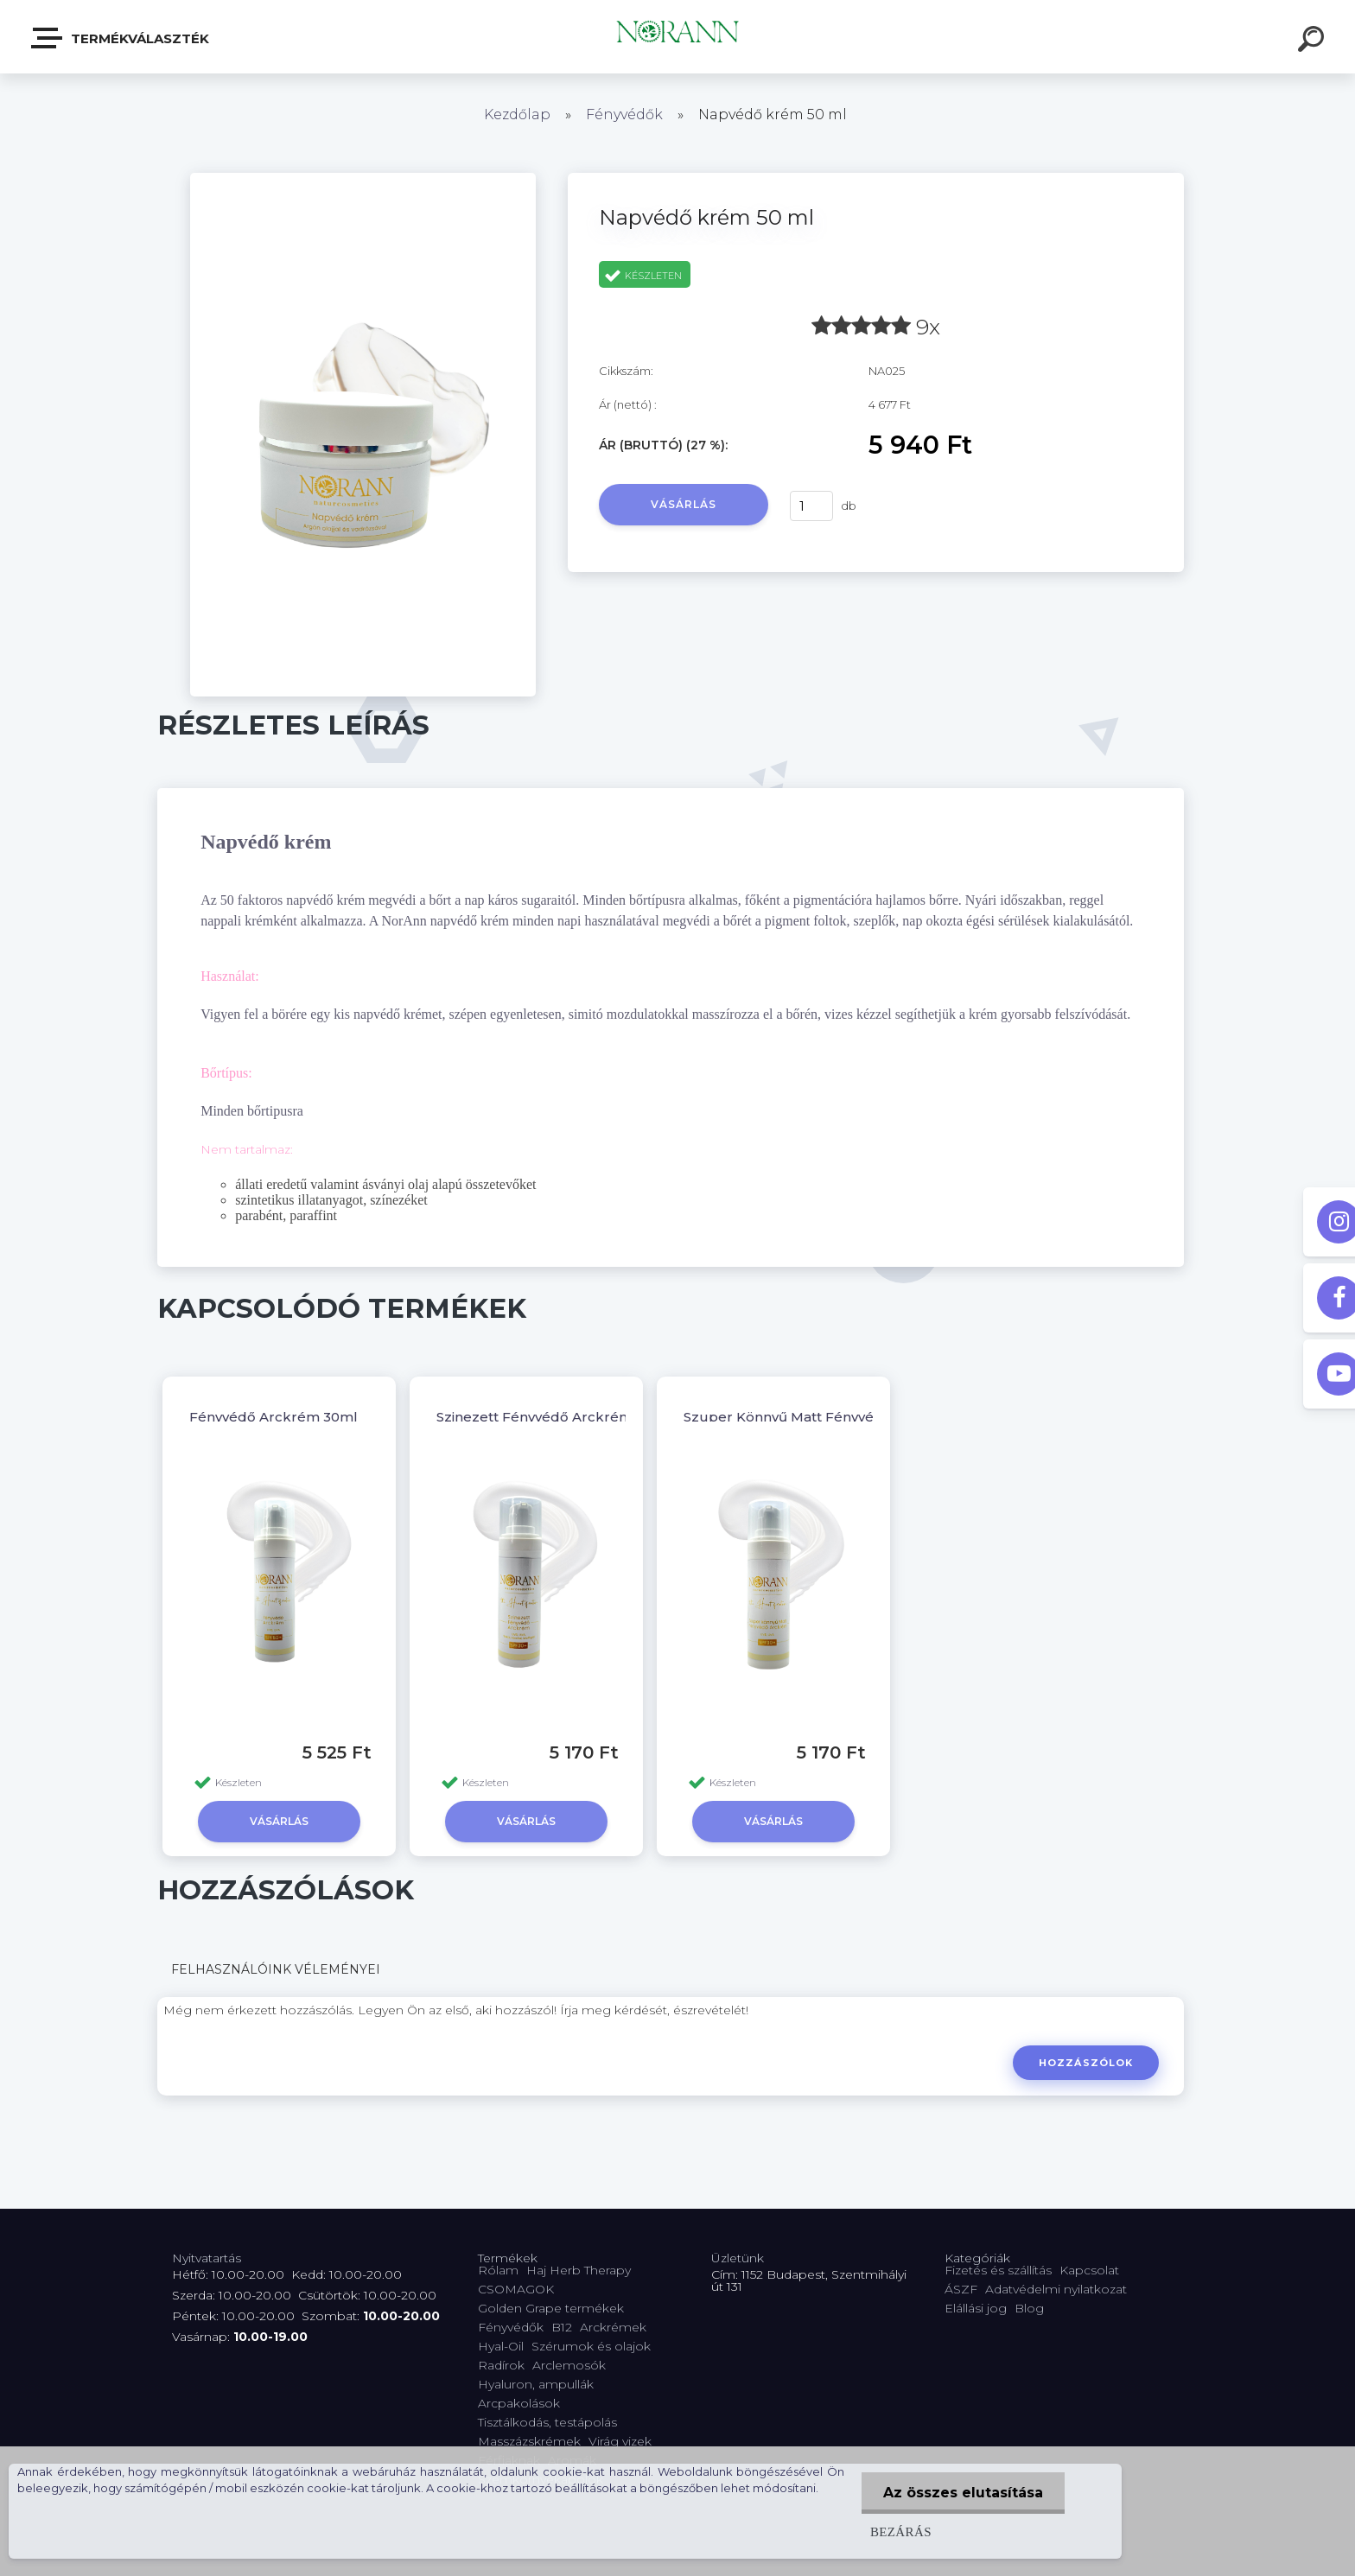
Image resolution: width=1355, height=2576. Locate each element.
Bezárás (901, 2531)
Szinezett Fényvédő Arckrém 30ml (553, 1417)
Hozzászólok (1086, 2063)
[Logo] (678, 36)
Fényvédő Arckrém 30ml (273, 1417)
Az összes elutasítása (963, 2492)
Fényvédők (624, 114)
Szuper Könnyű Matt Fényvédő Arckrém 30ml (839, 1417)
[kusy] (811, 506)
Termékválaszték (121, 38)
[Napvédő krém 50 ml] (363, 179)
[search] (1313, 41)
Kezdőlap (517, 114)
